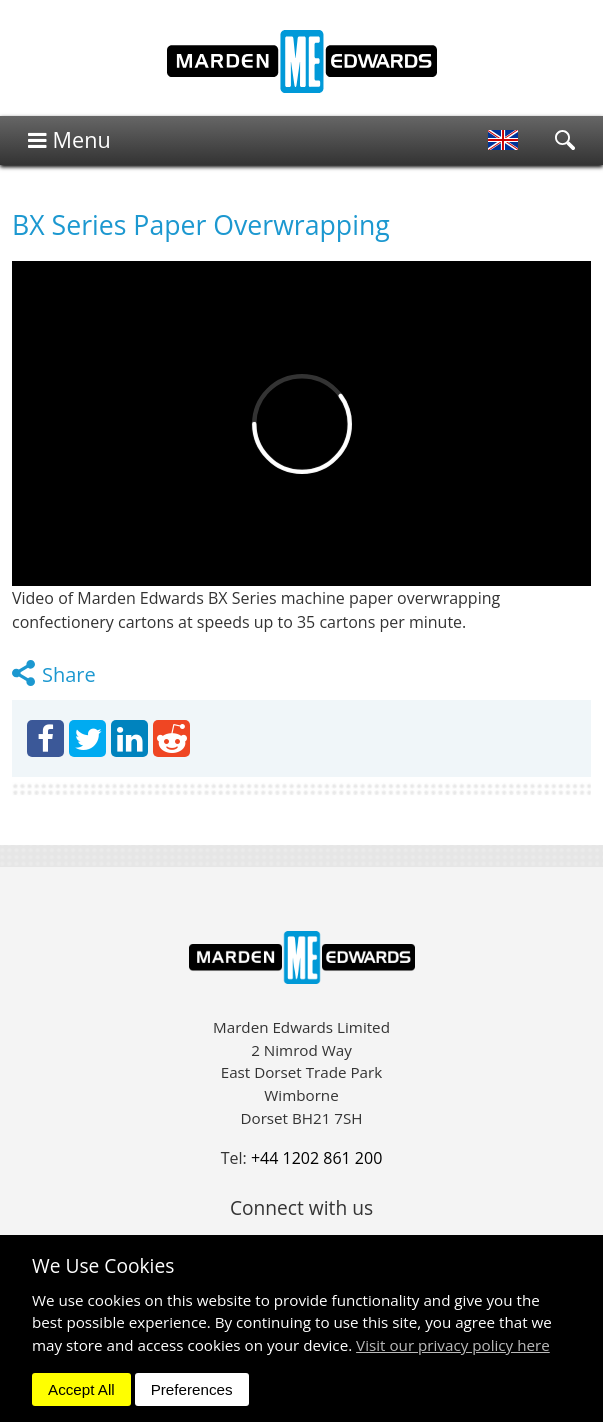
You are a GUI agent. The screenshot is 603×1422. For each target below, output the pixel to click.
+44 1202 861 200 (316, 1158)
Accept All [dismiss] (81, 1389)
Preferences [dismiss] (192, 1389)
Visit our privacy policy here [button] (453, 1345)
